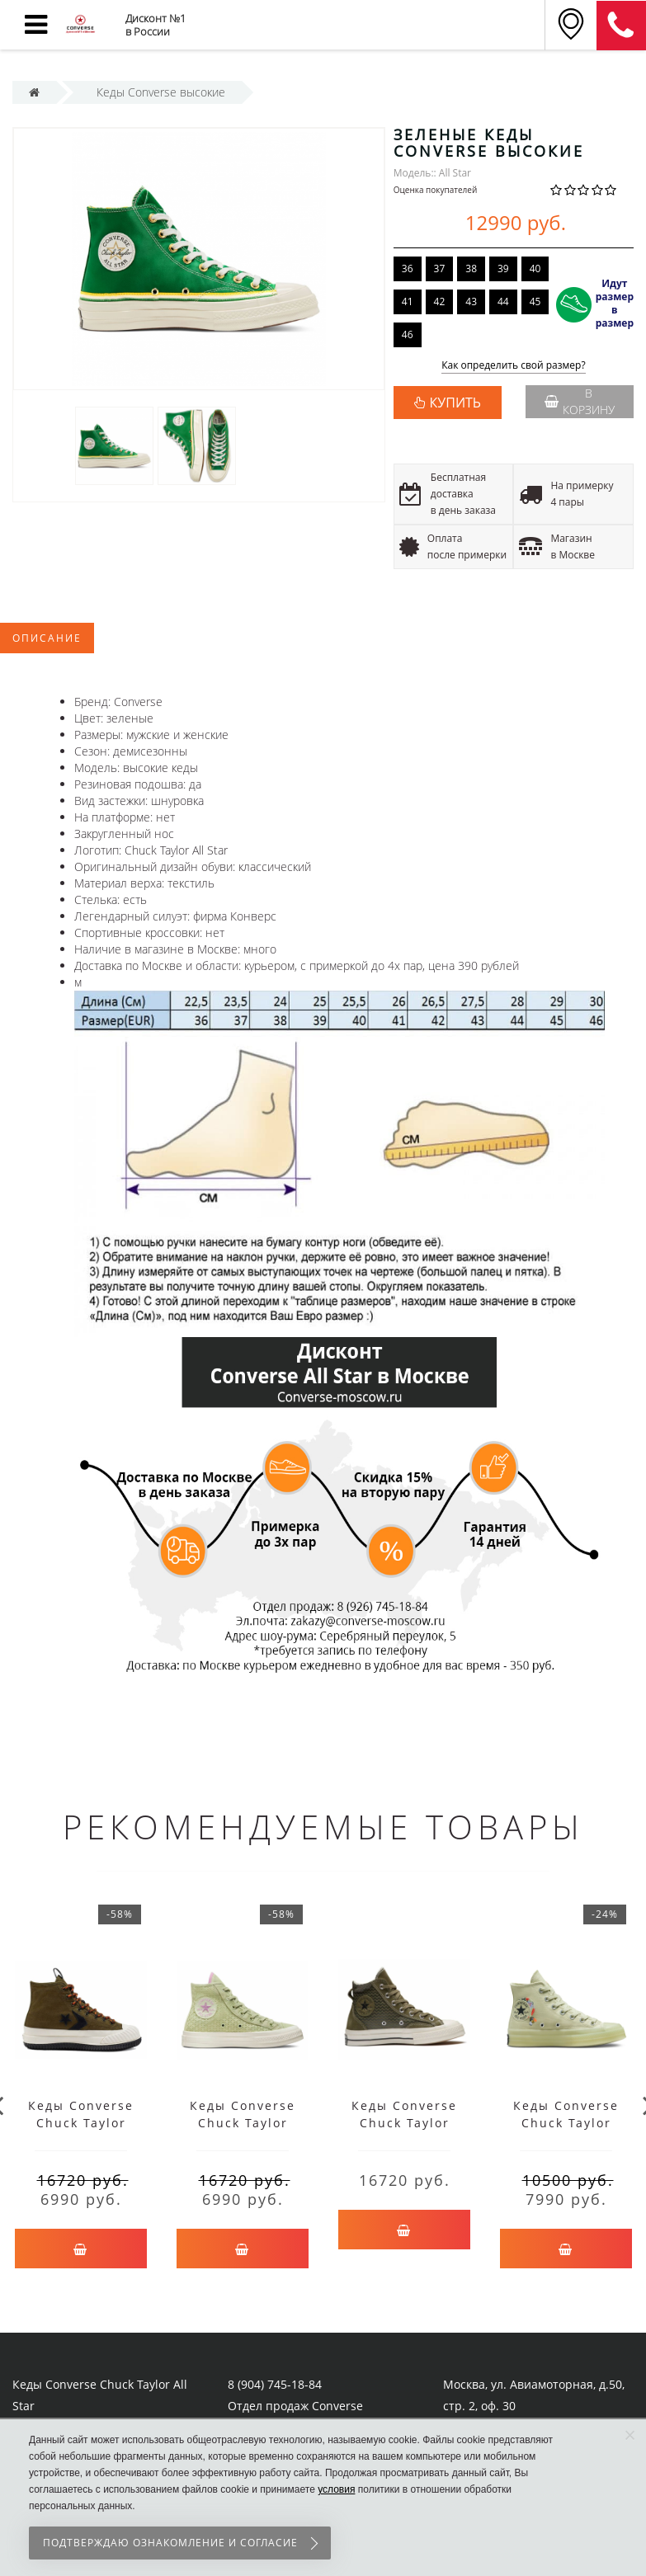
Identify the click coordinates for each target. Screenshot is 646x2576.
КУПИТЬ (455, 402)
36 (407, 268)
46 (407, 334)
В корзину (580, 401)
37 (440, 268)
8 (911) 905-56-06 (621, 25)
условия (336, 2489)
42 (440, 301)
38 (471, 268)
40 (535, 268)
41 (407, 301)
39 (503, 268)
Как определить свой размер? (513, 366)
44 (503, 301)
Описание (47, 638)
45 (535, 301)
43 (471, 301)
